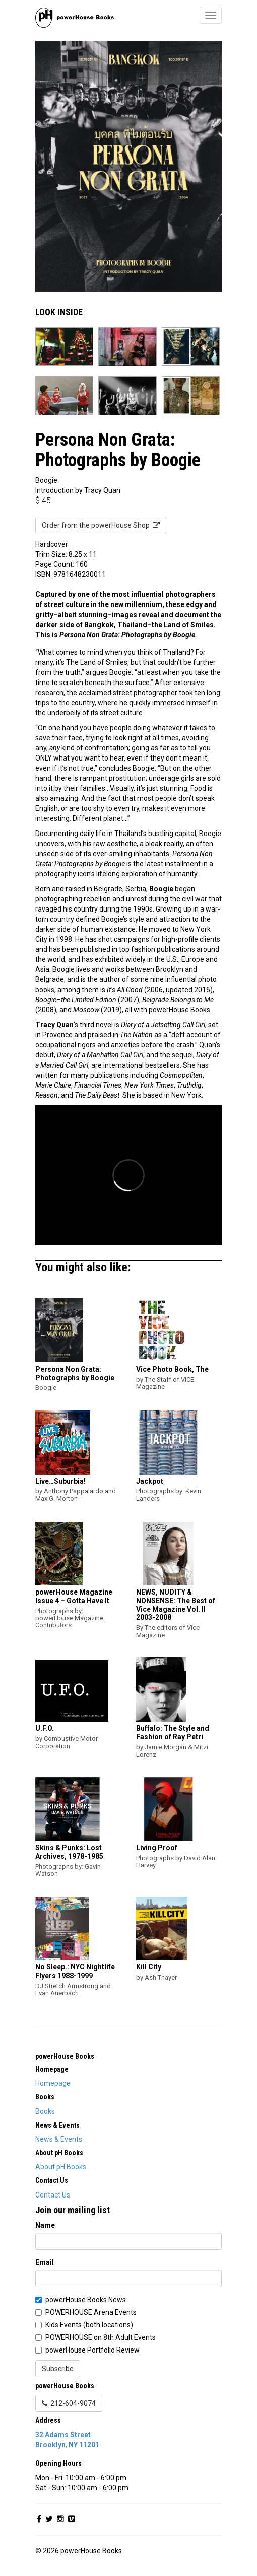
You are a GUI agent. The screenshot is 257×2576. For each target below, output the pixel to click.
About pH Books (60, 2167)
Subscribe (58, 2369)
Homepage (53, 2083)
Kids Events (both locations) (89, 2325)
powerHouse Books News (85, 2300)
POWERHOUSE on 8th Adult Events (100, 2337)
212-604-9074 (69, 2403)
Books (45, 2111)
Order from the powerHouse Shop (101, 525)
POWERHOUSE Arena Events (91, 2312)
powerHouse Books (64, 2056)
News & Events (58, 2139)
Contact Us (52, 2195)
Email (44, 2262)
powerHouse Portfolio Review (92, 2350)
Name (45, 2225)
